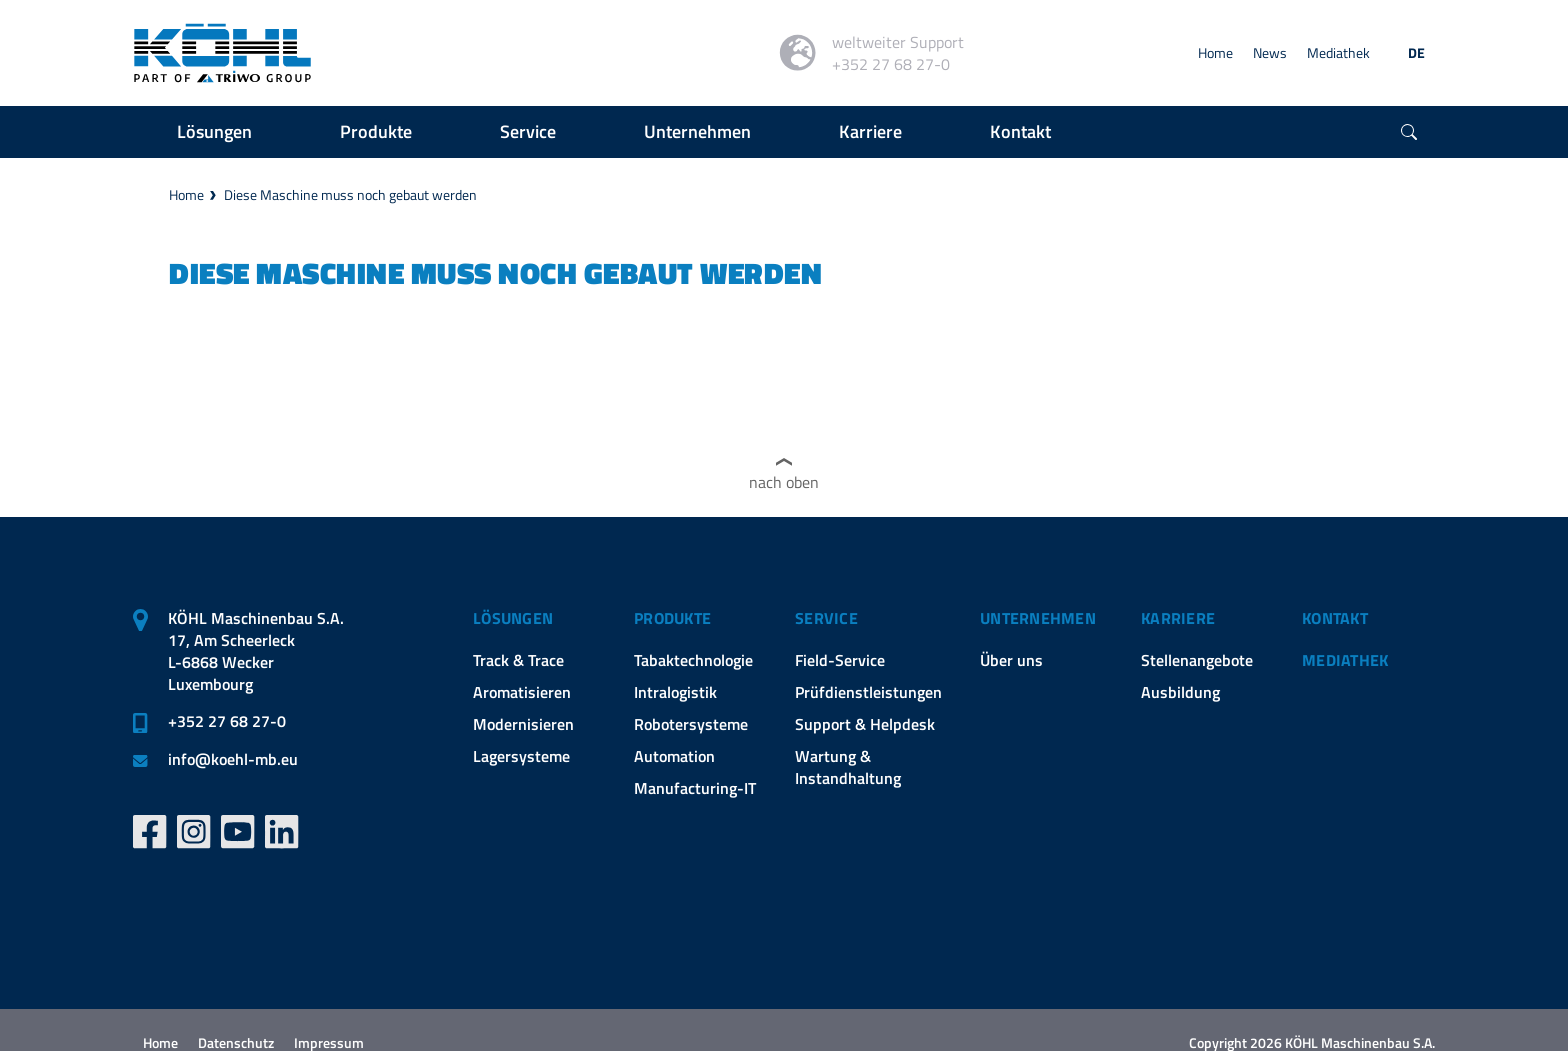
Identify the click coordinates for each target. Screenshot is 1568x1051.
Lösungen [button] (214, 131)
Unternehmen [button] (697, 131)
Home (1215, 52)
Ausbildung (1180, 692)
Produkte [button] (376, 131)
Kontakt (1335, 618)
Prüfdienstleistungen (868, 692)
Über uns (1011, 660)
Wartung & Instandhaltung (848, 767)
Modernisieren (523, 724)
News (1270, 52)
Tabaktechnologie (693, 660)
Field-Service (840, 660)
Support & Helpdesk (865, 724)
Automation (674, 756)
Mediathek (1338, 52)
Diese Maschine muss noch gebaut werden (350, 194)
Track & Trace (518, 660)
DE (1416, 52)
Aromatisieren (522, 692)
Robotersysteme (691, 724)
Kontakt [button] (1020, 131)
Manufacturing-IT (695, 788)
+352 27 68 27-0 (227, 721)
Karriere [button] (870, 131)
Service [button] (528, 131)
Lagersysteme (521, 756)
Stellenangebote (1197, 660)
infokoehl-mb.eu (233, 759)
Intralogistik (675, 692)
